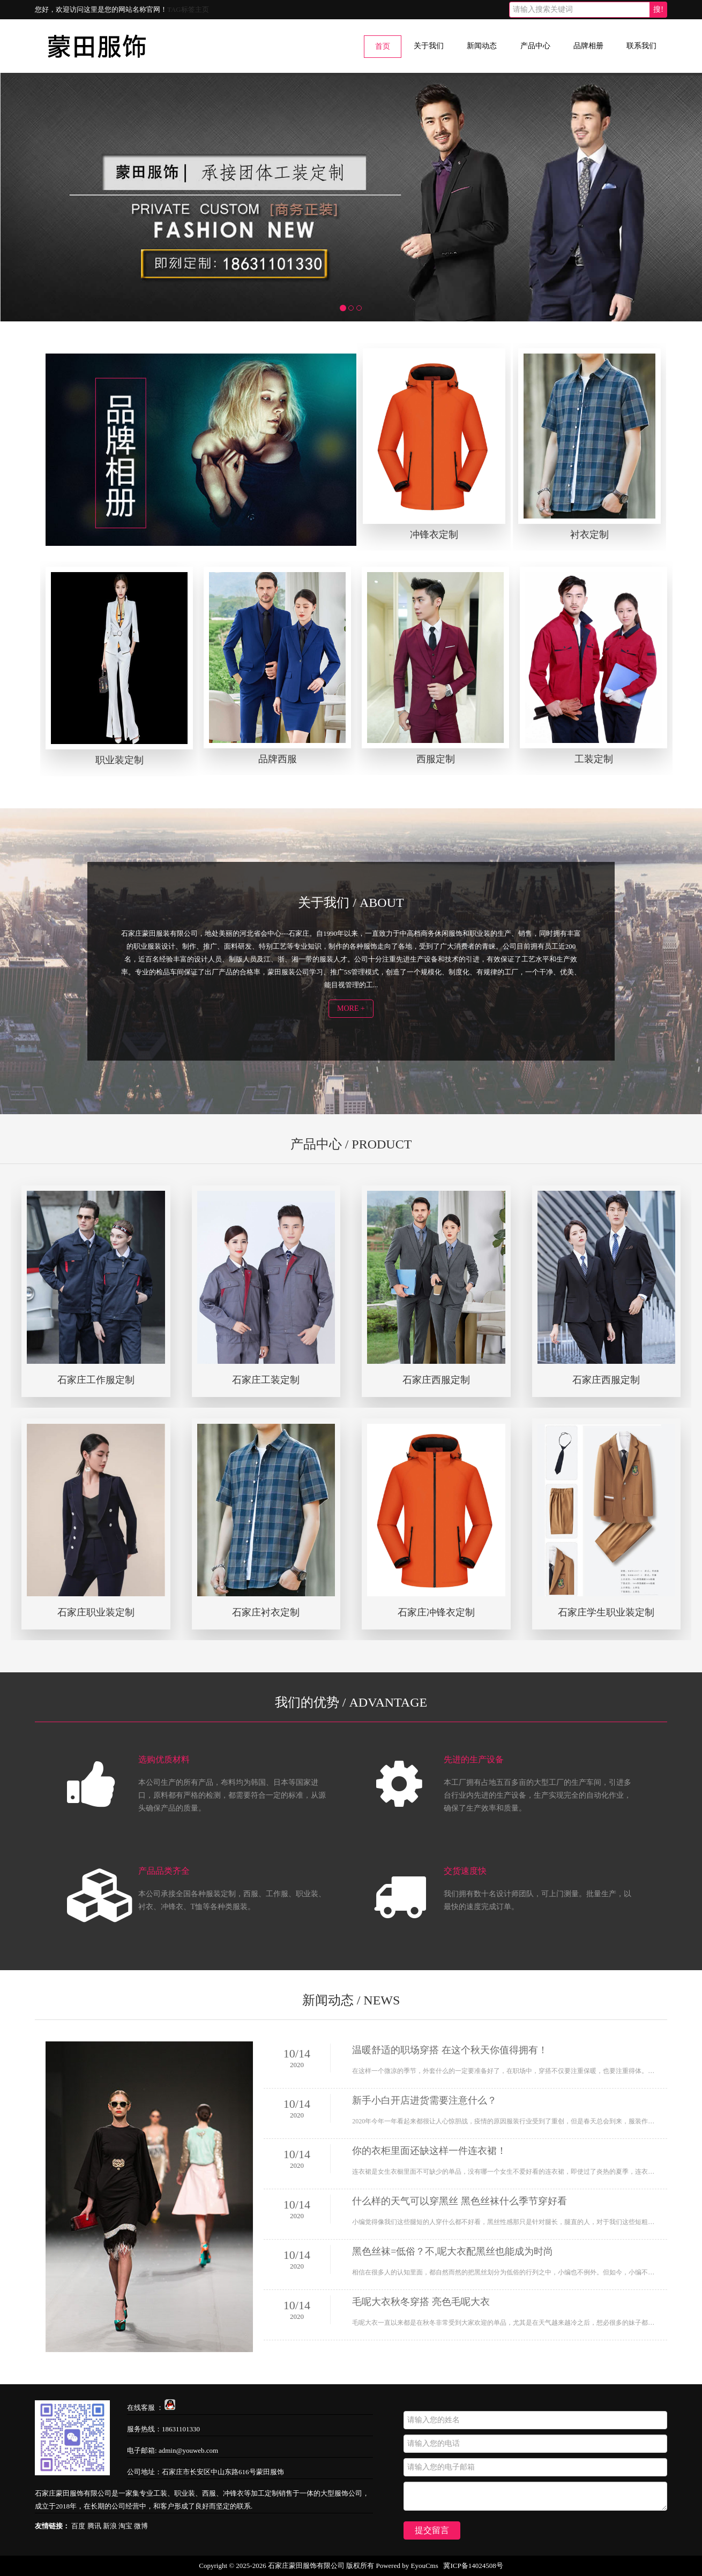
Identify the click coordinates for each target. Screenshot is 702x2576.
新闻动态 (482, 46)
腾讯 (94, 2526)
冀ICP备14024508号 (473, 2566)
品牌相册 (588, 46)
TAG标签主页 (188, 9)
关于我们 (429, 46)
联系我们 (641, 46)
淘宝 (125, 2526)
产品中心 (535, 46)
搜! (658, 9)
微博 (141, 2526)
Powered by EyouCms (406, 2566)
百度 (78, 2526)
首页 (382, 46)
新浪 (110, 2526)
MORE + (351, 1008)
